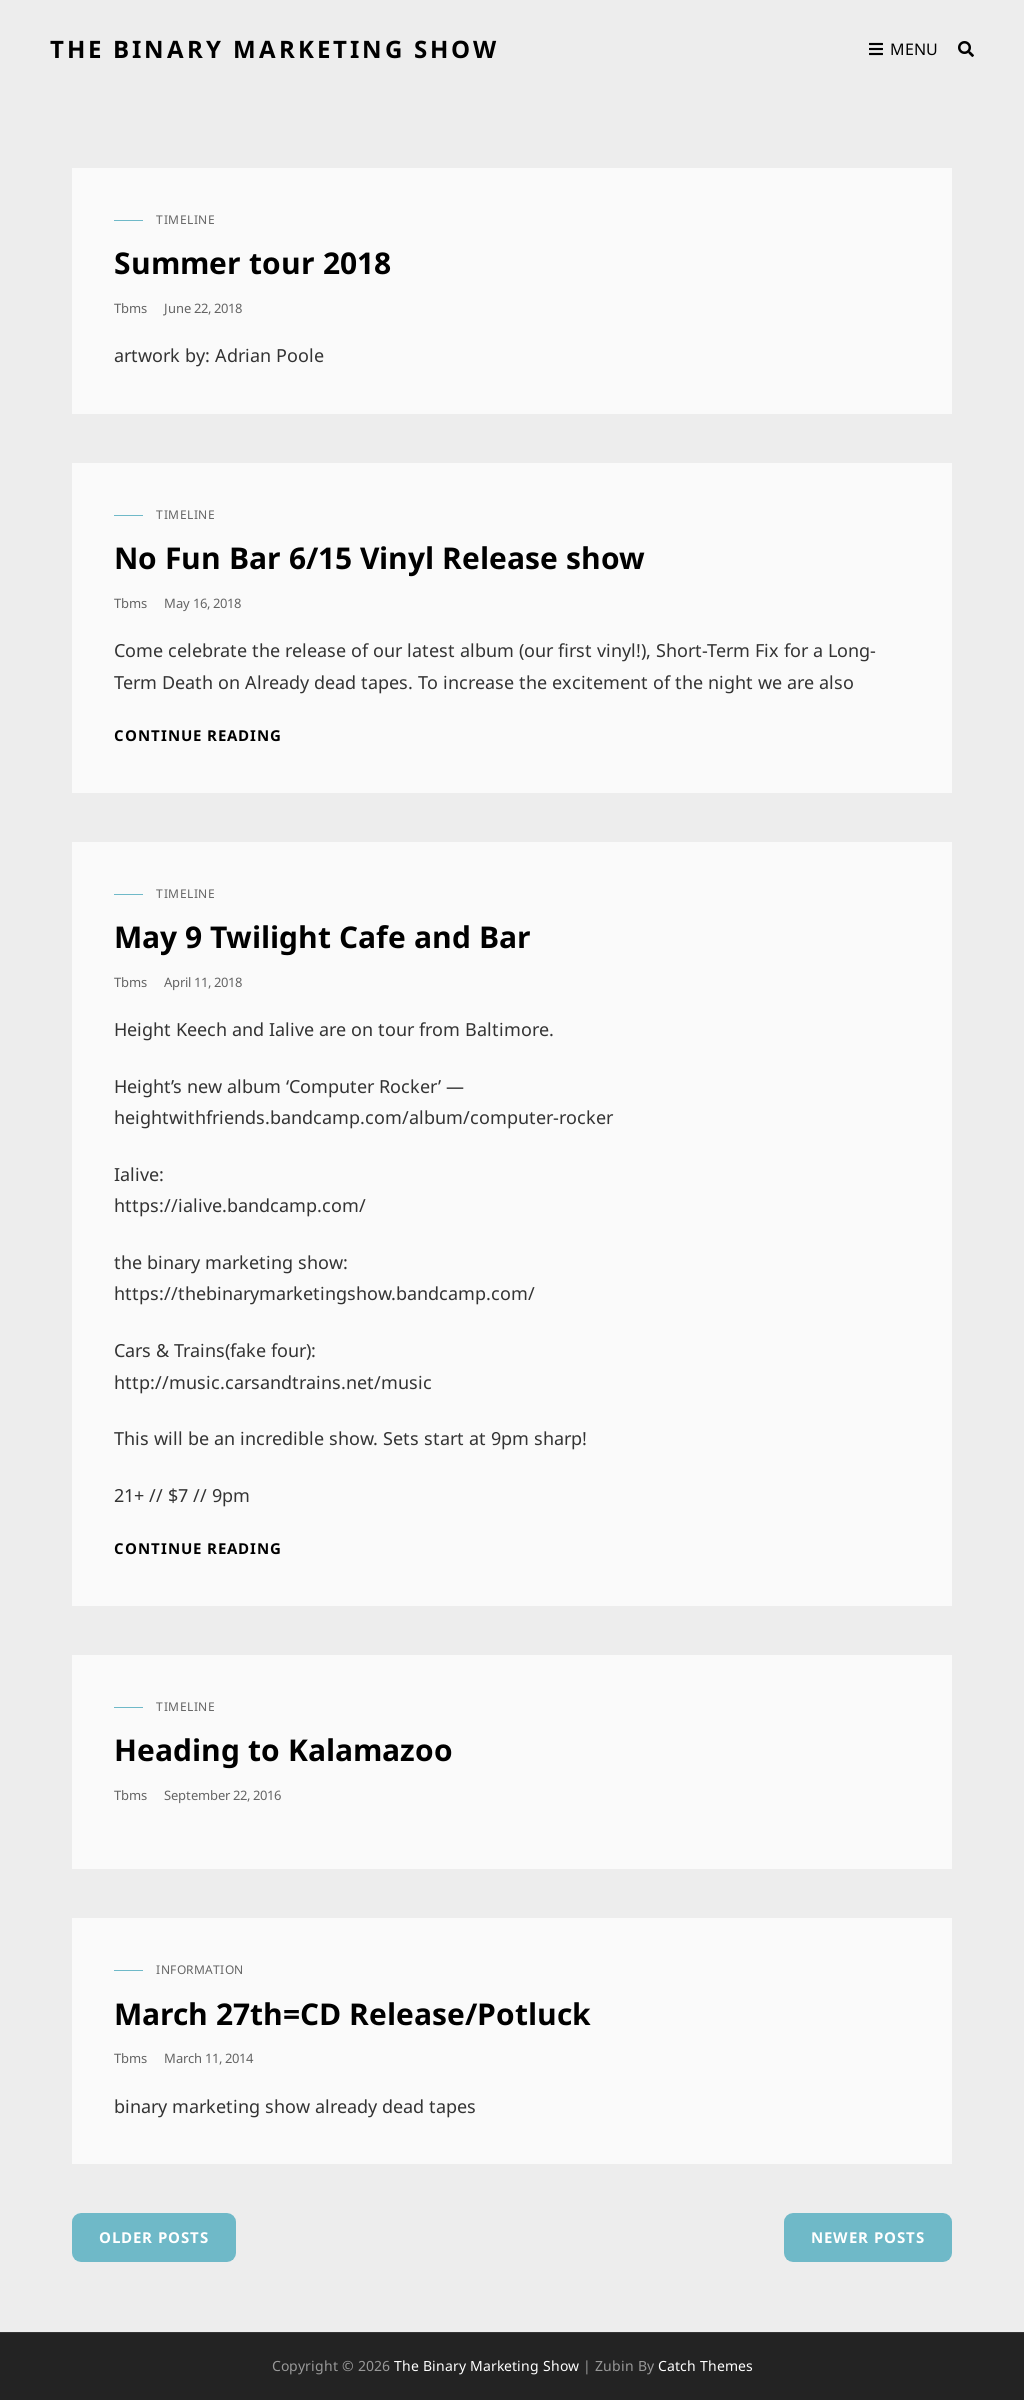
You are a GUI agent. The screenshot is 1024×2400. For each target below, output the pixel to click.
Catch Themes (705, 2365)
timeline (185, 219)
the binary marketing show (274, 48)
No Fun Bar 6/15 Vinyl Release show (380, 557)
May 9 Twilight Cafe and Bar (322, 936)
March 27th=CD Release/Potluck (352, 2013)
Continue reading (198, 735)
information (200, 1969)
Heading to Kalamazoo (283, 1749)
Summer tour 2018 (252, 262)
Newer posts (868, 2237)
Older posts (154, 2237)
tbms (130, 308)
